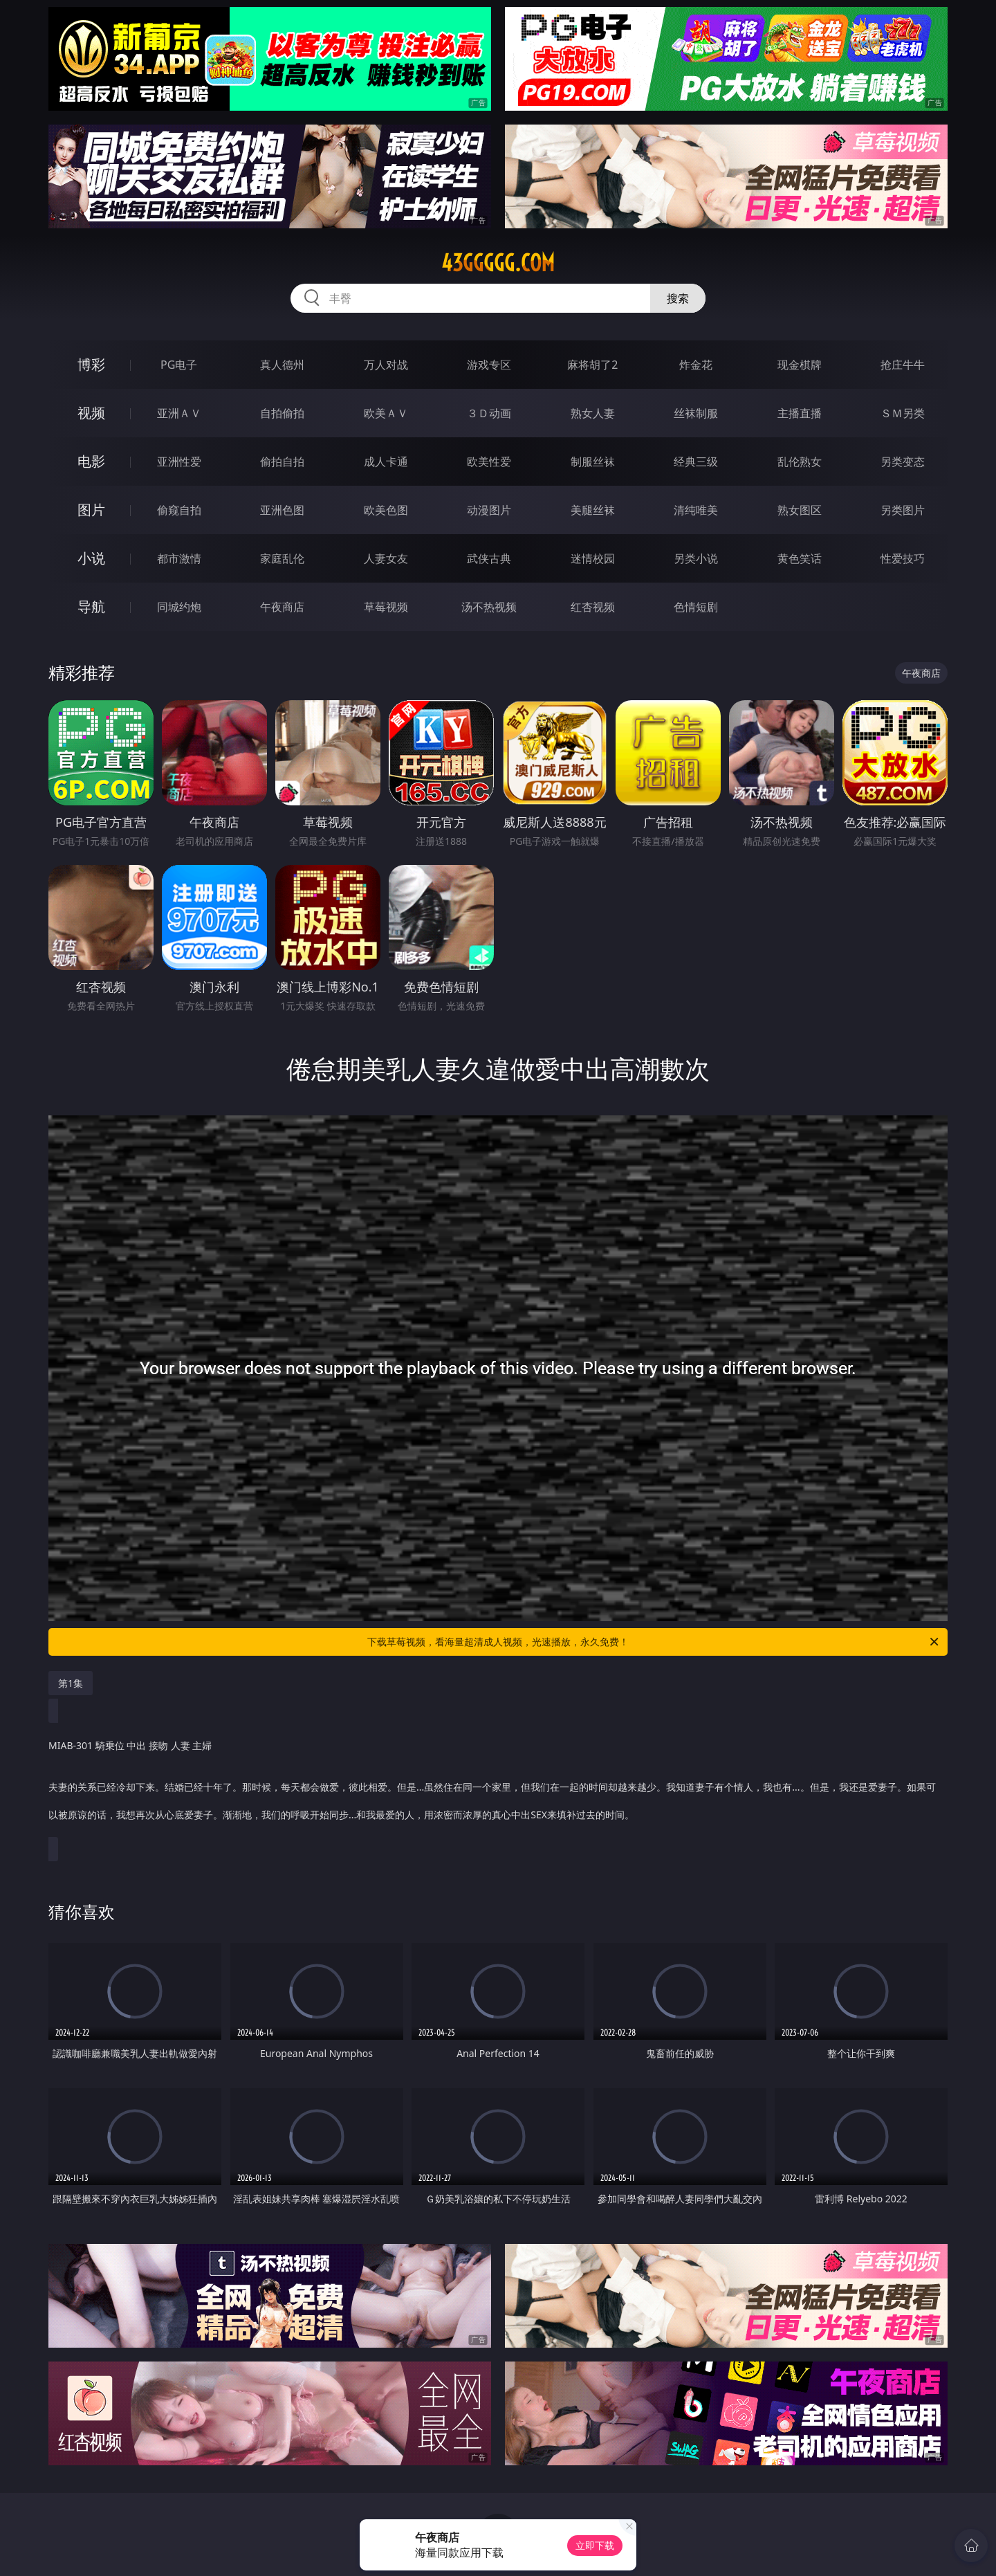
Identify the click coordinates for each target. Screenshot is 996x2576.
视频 (91, 412)
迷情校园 (593, 558)
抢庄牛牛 (902, 364)
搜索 (678, 298)
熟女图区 (799, 510)
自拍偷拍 (282, 413)
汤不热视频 (489, 606)
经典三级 (696, 461)
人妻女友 (386, 558)
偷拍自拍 (282, 461)
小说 (91, 558)
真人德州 (282, 364)
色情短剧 (696, 606)
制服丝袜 (593, 461)
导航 (91, 606)
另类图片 (902, 510)
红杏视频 (593, 606)
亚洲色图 (282, 510)
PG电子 (178, 364)
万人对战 (386, 364)
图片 (91, 509)
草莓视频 (386, 606)
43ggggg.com (498, 263)
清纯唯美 (696, 510)
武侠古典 (489, 558)
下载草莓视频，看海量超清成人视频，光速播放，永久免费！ (654, 1642)
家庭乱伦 (282, 558)
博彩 (91, 364)
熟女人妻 (593, 413)
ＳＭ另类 (902, 413)
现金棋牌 (799, 364)
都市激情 (179, 558)
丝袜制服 (696, 413)
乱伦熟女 (799, 461)
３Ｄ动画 (489, 413)
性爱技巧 (902, 558)
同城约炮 (179, 606)
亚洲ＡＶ (179, 413)
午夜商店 (282, 606)
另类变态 (902, 461)
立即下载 (594, 2545)
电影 (91, 461)
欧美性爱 (489, 461)
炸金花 (695, 364)
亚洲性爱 (179, 461)
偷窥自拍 (179, 510)
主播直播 (799, 413)
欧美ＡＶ (386, 413)
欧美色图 (386, 510)
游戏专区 (489, 364)
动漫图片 (489, 510)
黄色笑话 (799, 558)
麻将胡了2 (592, 364)
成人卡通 (386, 461)
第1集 (70, 1683)
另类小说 (696, 558)
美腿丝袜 (593, 510)
